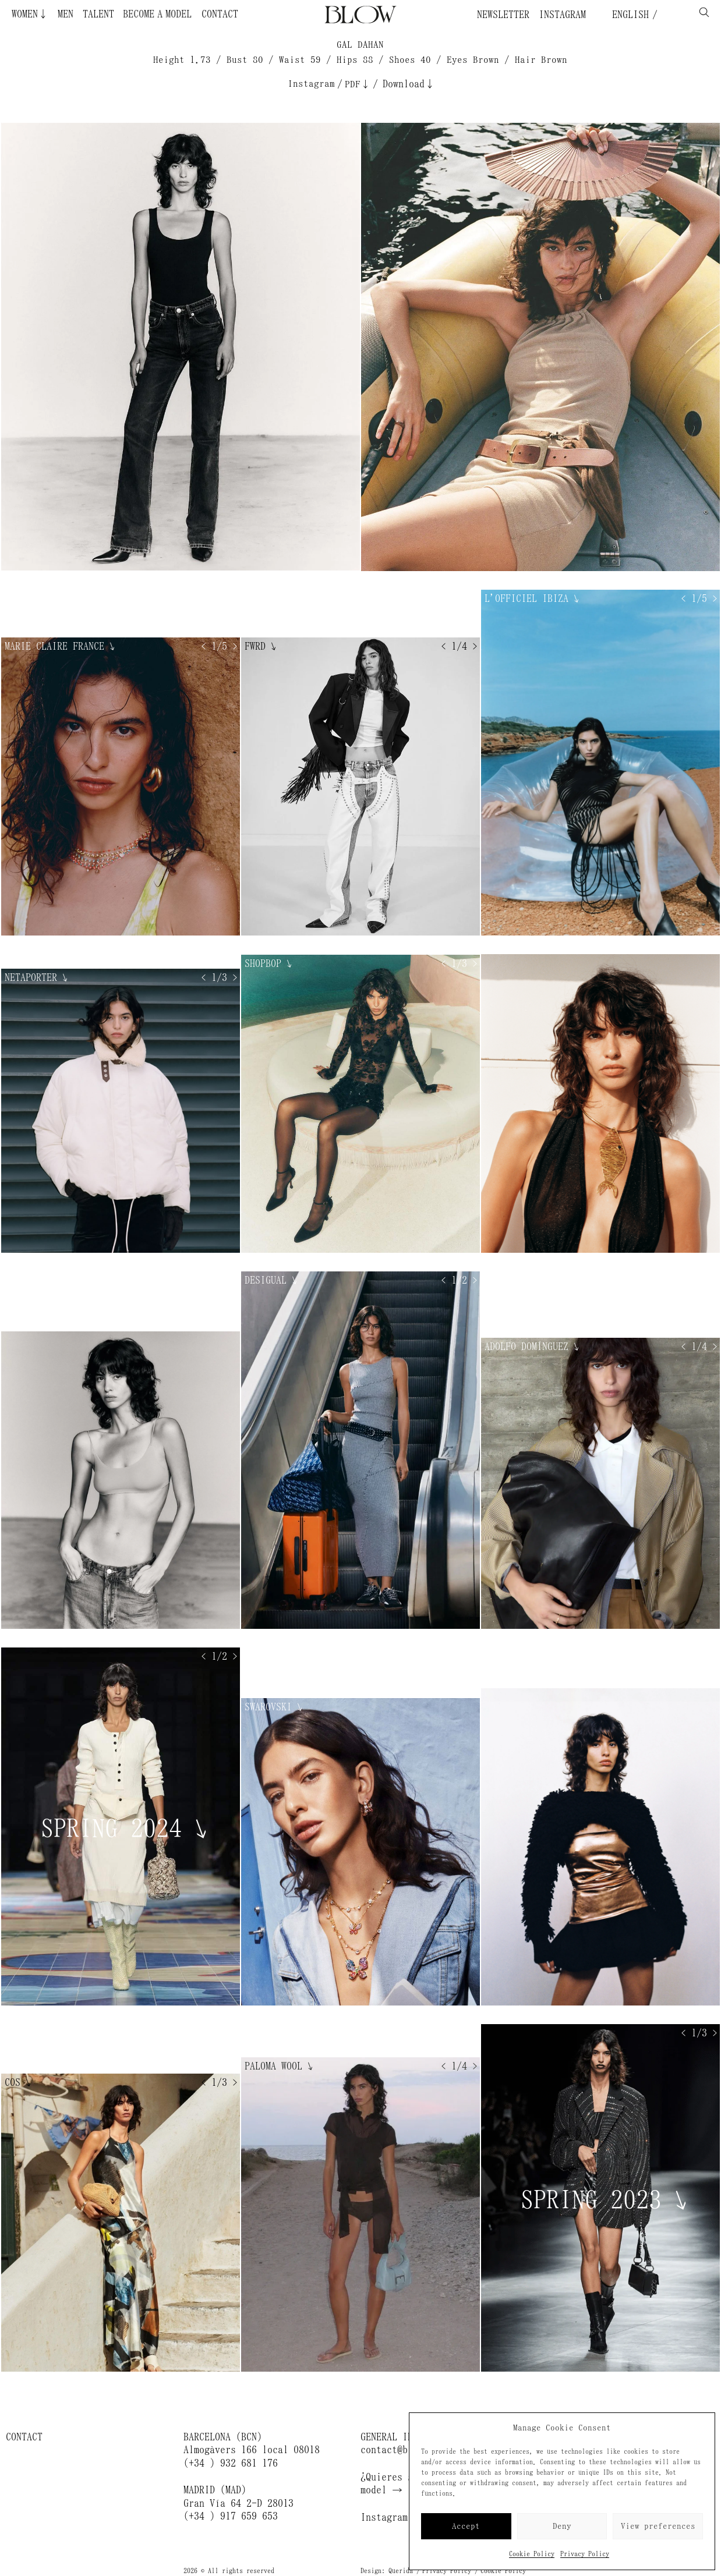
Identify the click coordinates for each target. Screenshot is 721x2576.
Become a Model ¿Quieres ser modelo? (188, 14)
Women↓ (30, 14)
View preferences (658, 2526)
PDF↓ (357, 84)
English (628, 14)
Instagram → (391, 2517)
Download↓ (409, 84)
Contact (220, 14)
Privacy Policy (584, 2553)
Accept (466, 2526)
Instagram (562, 14)
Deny (562, 2526)
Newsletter (503, 14)
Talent (98, 14)
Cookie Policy (531, 2553)
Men (65, 14)
